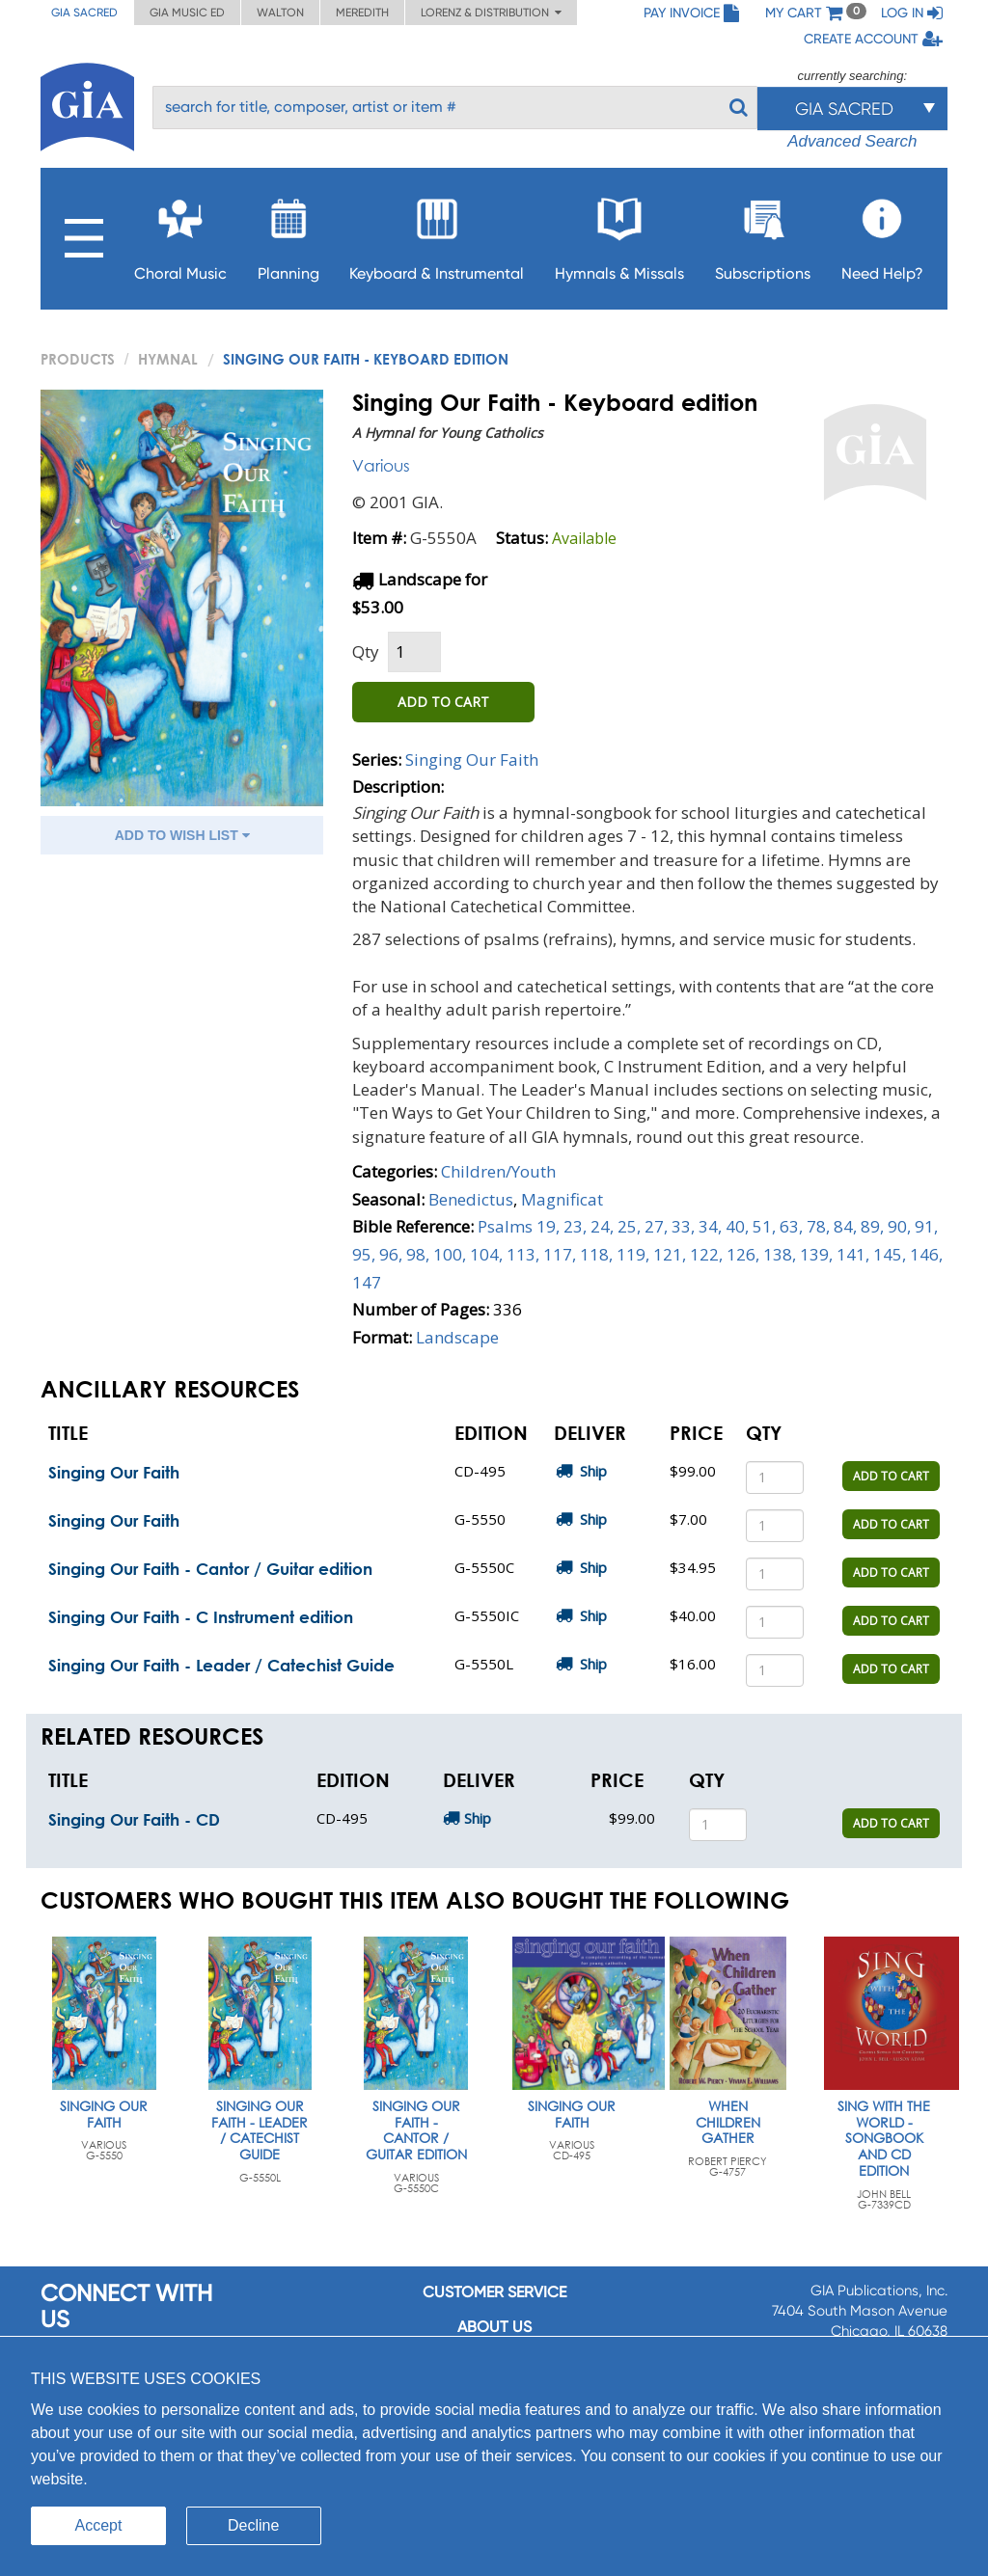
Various (381, 465)
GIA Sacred (84, 12)
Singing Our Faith (471, 759)
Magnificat (562, 1199)
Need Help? (882, 234)
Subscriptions (762, 234)
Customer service (494, 2292)
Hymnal (168, 358)
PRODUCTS (78, 358)
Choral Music (180, 234)
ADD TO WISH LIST (182, 835)
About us (494, 2327)
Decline (253, 2525)
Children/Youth (498, 1171)
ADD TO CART (443, 701)
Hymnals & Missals (619, 234)
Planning (288, 234)
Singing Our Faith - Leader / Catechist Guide (221, 1665)
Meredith (362, 12)
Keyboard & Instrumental (436, 234)
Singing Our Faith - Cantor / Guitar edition (210, 1568)
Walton (280, 12)
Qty (365, 651)
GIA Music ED (187, 12)
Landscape (457, 1337)
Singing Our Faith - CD (134, 1819)
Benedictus (470, 1199)
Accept (99, 2525)
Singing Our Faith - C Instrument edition (200, 1617)
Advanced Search (852, 141)
